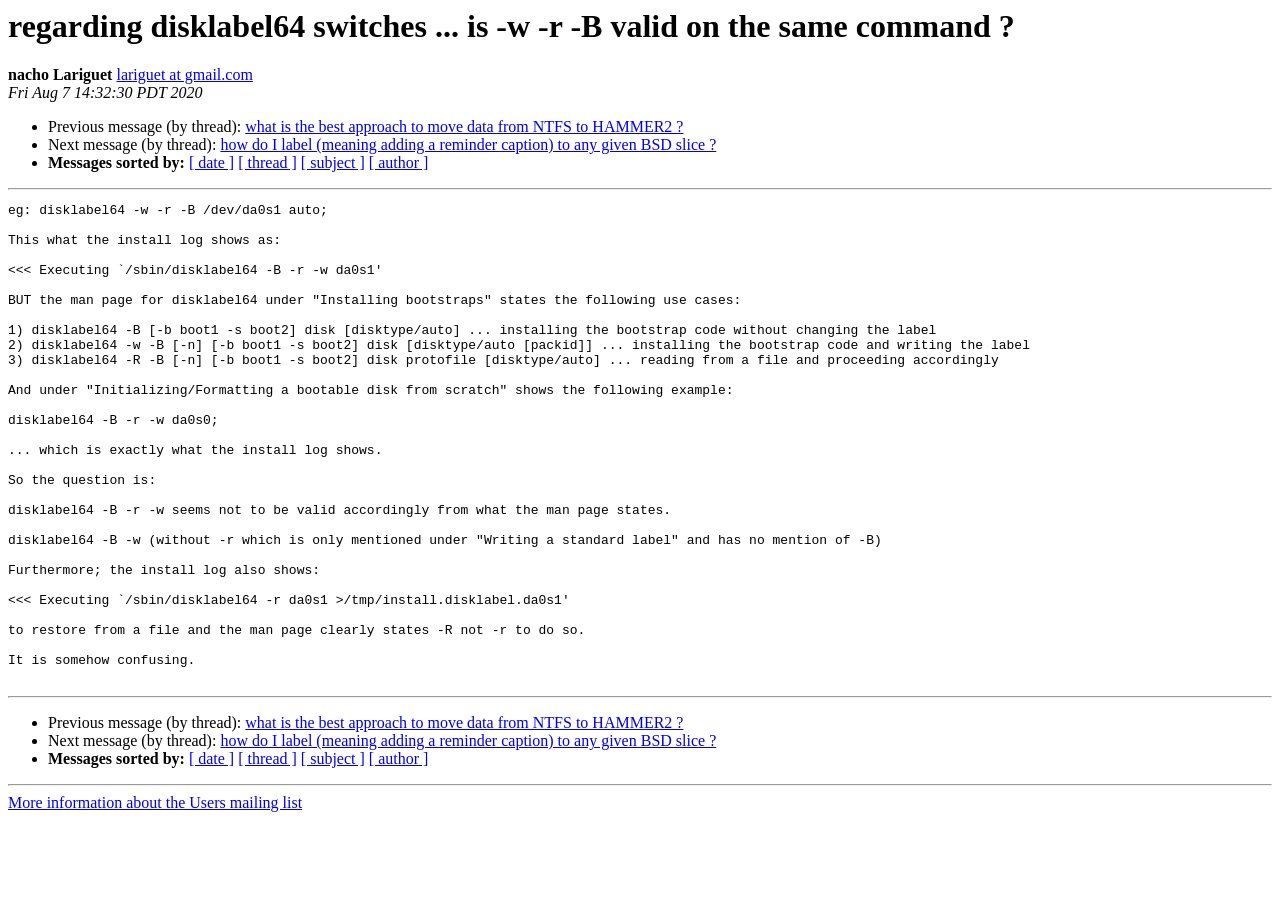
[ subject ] (333, 162)
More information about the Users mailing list (155, 898)
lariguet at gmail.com (184, 74)
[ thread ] (267, 162)
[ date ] (211, 162)
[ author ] (399, 162)
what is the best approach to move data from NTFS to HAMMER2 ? (464, 126)
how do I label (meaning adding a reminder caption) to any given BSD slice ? (468, 144)
